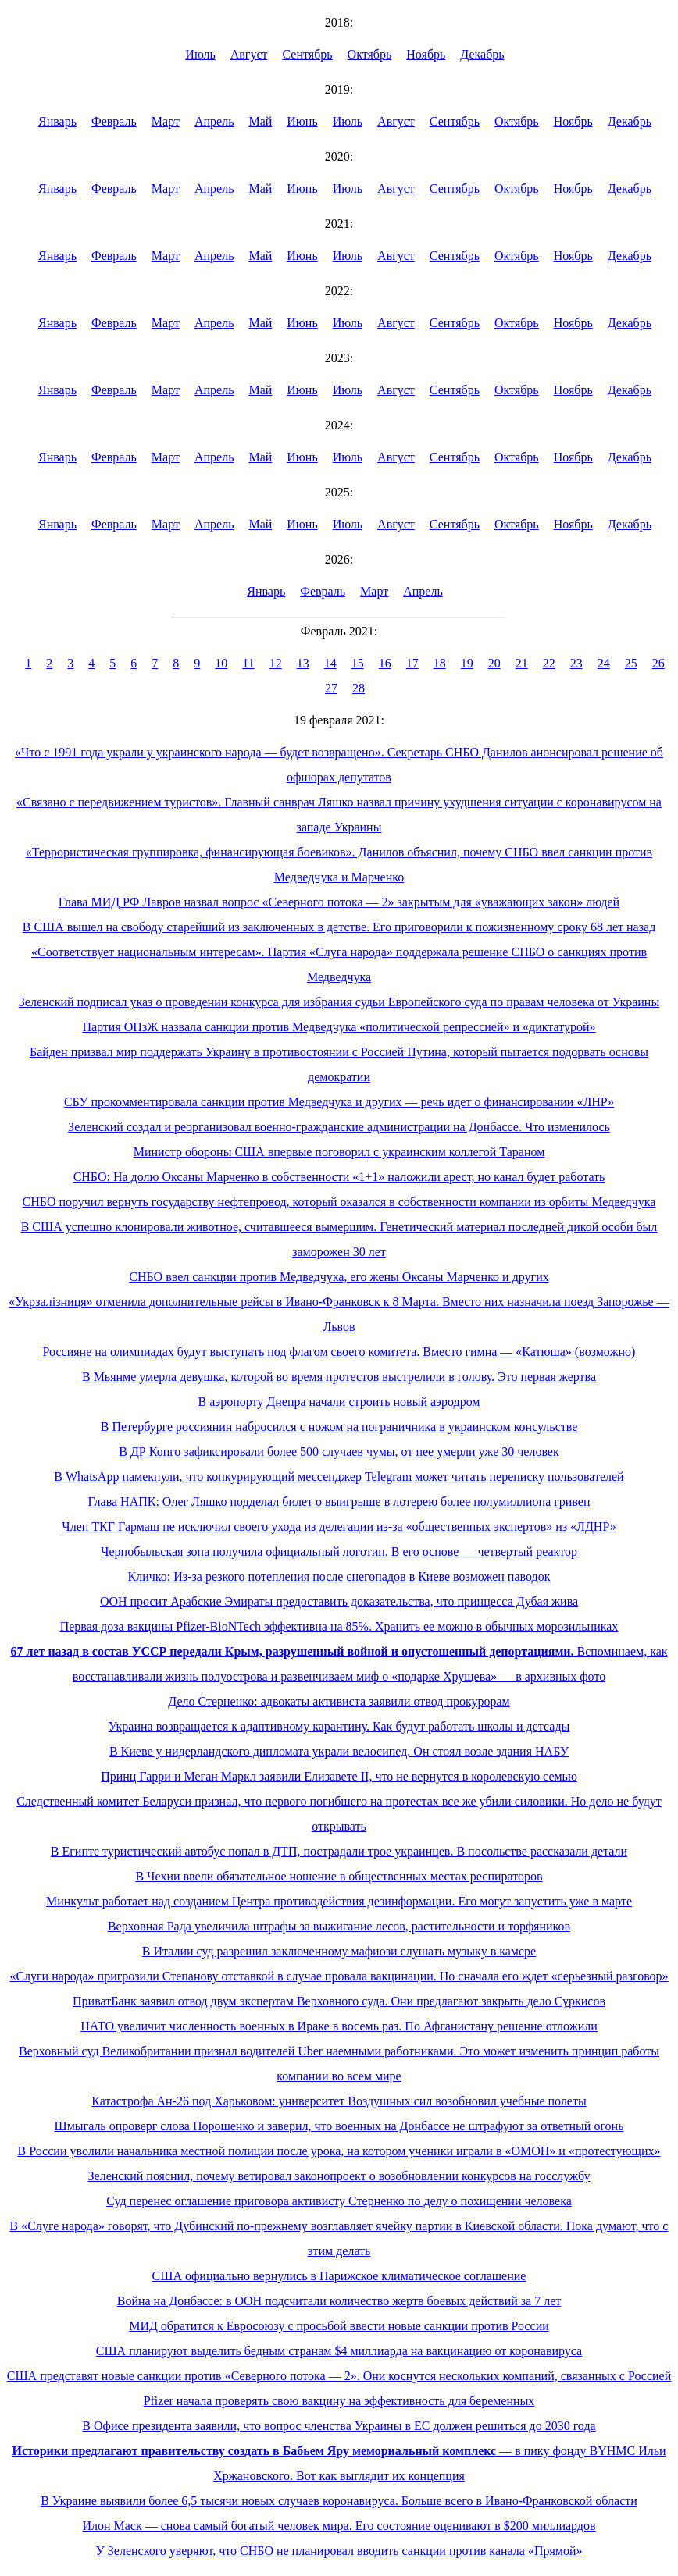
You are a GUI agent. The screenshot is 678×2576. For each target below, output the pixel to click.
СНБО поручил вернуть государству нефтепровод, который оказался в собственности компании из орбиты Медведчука (339, 1201)
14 (330, 663)
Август (249, 54)
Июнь (302, 121)
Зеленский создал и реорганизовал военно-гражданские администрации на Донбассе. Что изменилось (339, 1126)
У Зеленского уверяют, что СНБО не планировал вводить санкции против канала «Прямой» (338, 2550)
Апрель (214, 121)
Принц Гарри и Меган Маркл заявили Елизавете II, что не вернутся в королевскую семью (339, 1776)
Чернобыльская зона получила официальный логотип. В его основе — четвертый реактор (339, 1551)
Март (166, 121)
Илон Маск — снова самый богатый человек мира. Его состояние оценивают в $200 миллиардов (338, 2525)
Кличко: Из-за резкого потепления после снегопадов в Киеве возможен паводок (339, 1576)
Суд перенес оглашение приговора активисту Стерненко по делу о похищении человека (339, 2201)
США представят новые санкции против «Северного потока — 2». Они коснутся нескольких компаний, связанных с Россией (339, 2375)
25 (631, 663)
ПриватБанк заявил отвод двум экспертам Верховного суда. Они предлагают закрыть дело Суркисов (339, 2001)
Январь (57, 121)
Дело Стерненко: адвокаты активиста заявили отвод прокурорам (338, 1701)
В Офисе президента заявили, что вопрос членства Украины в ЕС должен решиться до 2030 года (338, 2425)
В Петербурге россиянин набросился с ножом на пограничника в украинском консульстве (339, 1426)
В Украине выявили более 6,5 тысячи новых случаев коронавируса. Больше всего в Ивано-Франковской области (339, 2500)
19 (467, 663)
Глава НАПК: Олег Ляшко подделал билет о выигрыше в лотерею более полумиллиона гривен (339, 1501)
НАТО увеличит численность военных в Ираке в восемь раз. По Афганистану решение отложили (339, 2026)
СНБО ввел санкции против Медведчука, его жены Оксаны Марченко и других (338, 1276)
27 (331, 688)
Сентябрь (308, 54)
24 (604, 663)
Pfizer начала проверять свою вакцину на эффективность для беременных (339, 2400)
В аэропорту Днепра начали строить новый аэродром (339, 1401)
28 (358, 688)
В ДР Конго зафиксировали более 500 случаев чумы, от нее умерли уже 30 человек (338, 1451)
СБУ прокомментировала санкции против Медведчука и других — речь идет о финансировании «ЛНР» (339, 1101)
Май (260, 121)
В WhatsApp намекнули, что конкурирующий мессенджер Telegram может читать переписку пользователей (338, 1476)
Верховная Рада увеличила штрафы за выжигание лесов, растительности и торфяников (339, 1926)
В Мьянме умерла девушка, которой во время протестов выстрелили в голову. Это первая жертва (339, 1376)
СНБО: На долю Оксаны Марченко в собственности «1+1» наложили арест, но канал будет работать (339, 1176)
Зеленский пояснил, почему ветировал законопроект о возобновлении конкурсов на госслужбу (339, 2176)
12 (275, 663)
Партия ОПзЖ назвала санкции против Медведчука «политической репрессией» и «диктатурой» (338, 1027)
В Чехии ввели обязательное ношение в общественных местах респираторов (338, 1876)
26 (658, 663)
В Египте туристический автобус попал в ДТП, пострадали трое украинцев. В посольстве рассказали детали (339, 1851)
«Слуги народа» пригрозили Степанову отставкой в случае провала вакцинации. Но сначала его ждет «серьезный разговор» (338, 1976)
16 (385, 663)
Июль (200, 54)
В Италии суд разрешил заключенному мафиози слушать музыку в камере (339, 1951)
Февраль (114, 121)
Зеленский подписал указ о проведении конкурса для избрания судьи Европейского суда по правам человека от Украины (339, 1002)
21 (522, 663)
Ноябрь (425, 54)
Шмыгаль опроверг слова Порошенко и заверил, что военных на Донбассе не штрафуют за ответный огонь (339, 2126)
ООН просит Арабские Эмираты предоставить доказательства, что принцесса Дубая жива (339, 1601)
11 (248, 663)
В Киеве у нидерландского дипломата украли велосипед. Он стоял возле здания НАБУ (339, 1751)
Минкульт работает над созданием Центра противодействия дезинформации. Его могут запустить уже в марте (339, 1901)
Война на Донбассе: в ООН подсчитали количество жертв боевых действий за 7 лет (339, 2300)
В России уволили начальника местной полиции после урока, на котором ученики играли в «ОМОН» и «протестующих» (339, 2151)
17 (412, 663)
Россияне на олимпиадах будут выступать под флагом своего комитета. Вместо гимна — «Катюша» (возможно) (339, 1351)
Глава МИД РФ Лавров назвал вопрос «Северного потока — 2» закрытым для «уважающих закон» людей (339, 902)
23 (576, 663)
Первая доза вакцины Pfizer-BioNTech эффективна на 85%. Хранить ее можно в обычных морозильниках (339, 1626)
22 (549, 663)
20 (494, 663)
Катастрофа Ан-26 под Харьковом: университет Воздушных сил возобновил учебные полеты (338, 2101)
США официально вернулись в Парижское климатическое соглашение (339, 2275)
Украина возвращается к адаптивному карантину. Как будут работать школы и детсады (339, 1726)
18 (440, 663)
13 (303, 663)
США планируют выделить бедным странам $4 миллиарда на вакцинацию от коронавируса (339, 2350)
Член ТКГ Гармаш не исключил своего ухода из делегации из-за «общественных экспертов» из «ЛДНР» (339, 1526)
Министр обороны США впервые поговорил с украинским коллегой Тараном (339, 1151)
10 (221, 663)
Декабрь (482, 54)
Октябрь (370, 54)
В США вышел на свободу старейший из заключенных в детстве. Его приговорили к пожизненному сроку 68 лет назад (339, 927)
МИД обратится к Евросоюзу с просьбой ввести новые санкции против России (339, 2325)
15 (357, 663)
